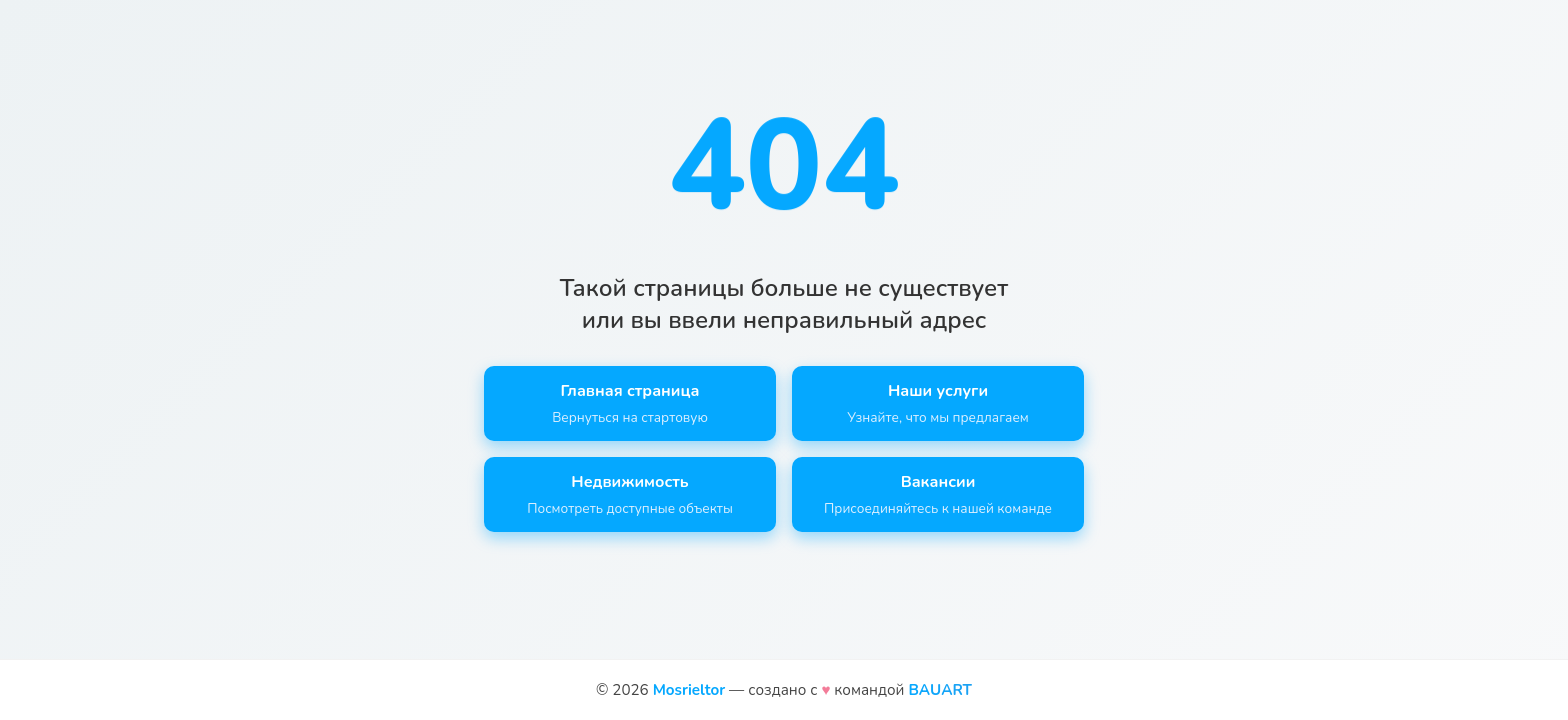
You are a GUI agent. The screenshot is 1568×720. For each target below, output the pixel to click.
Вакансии (938, 494)
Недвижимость (630, 494)
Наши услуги (938, 403)
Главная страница (630, 403)
